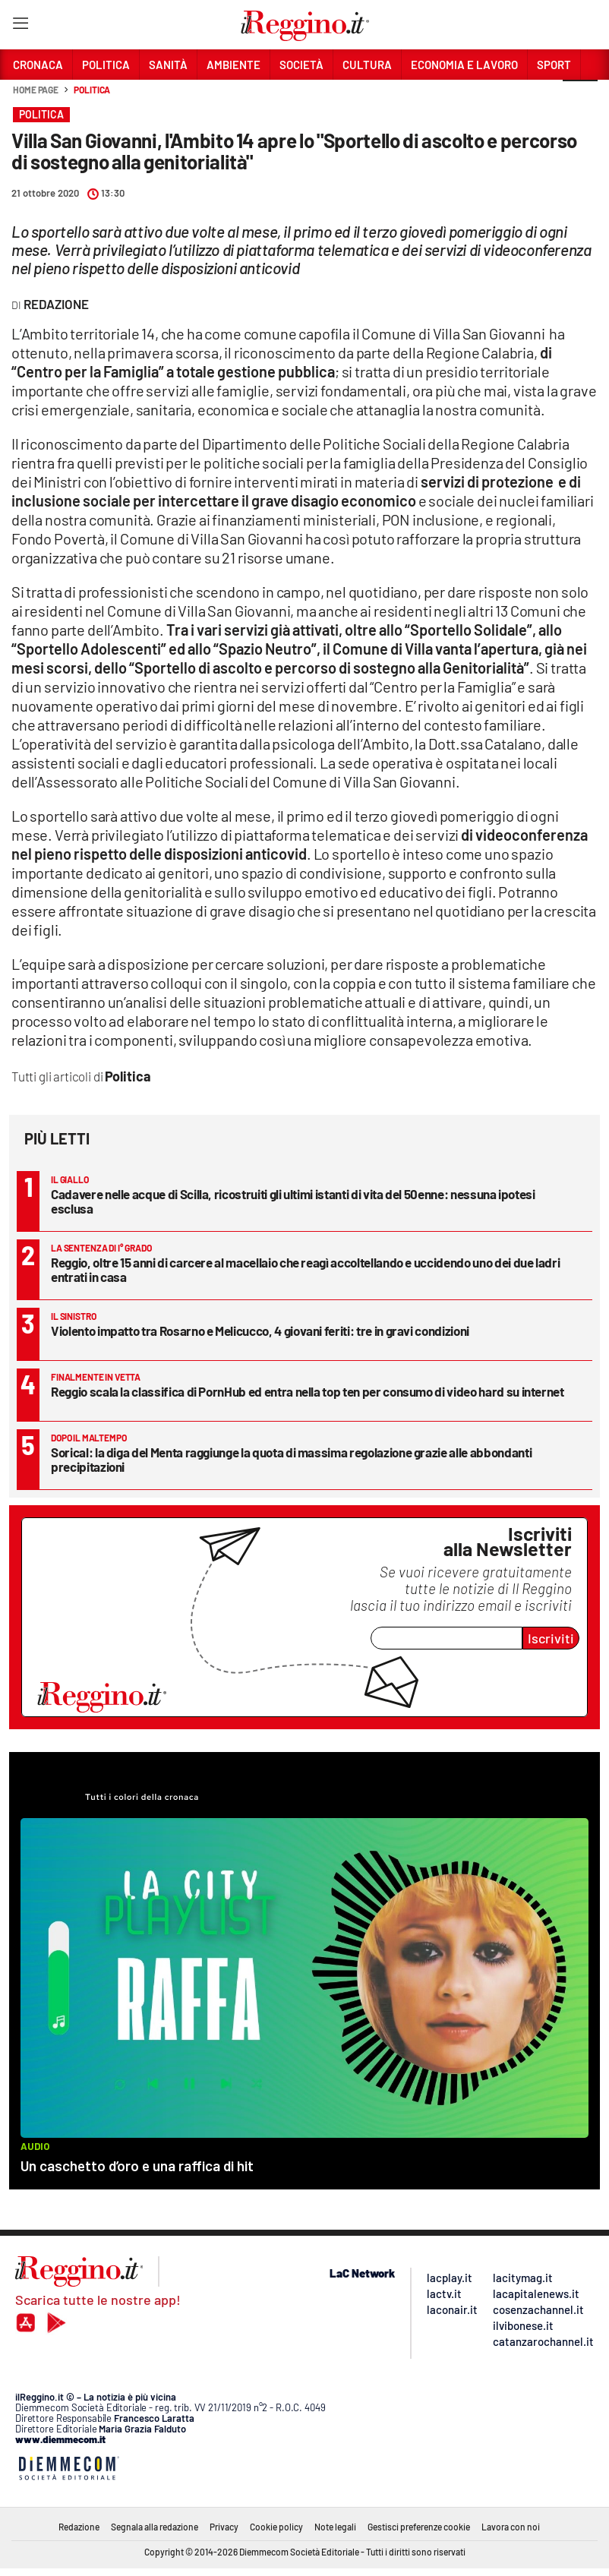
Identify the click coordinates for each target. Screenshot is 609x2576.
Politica (92, 89)
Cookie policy (276, 2526)
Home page (35, 89)
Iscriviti (551, 1638)
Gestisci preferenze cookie (419, 2526)
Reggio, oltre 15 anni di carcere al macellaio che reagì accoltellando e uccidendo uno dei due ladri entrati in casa (305, 1269)
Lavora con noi (510, 2526)
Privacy (224, 2526)
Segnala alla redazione (154, 2526)
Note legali (335, 2526)
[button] (580, 98)
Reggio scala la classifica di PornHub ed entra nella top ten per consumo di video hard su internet (307, 1391)
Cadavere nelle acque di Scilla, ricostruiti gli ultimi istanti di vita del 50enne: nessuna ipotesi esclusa (293, 1201)
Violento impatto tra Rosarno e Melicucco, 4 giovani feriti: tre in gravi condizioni (260, 1330)
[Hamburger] (20, 26)
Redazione (78, 2526)
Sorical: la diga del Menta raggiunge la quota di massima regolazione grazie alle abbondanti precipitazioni (291, 1459)
